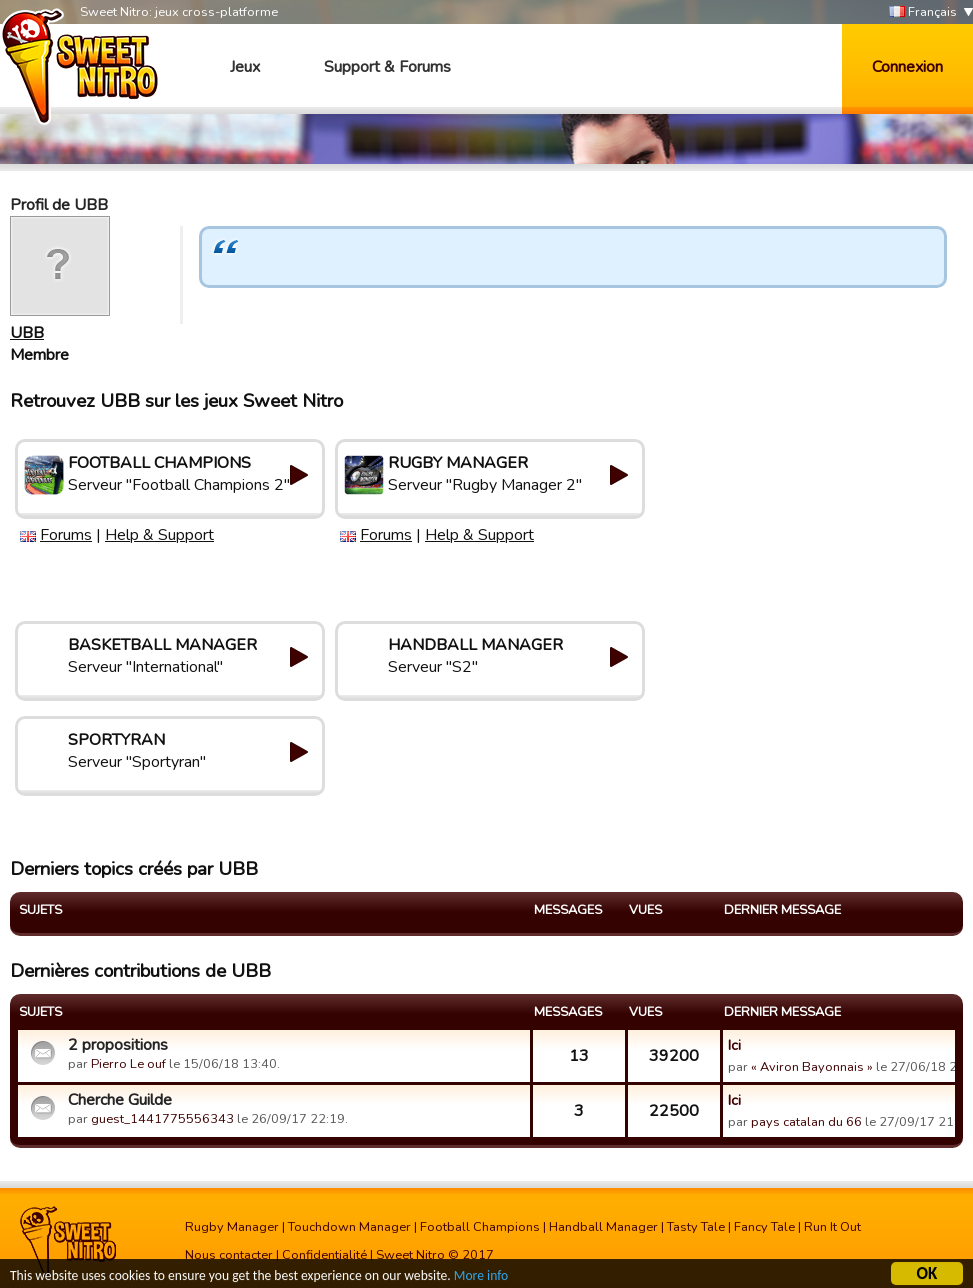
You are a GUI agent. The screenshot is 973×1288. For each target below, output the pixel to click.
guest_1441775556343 (162, 1119)
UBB (27, 333)
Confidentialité (324, 1255)
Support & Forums (387, 67)
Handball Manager (603, 1227)
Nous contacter (229, 1255)
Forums (66, 535)
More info (481, 1277)
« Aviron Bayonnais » (812, 1067)
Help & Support (159, 535)
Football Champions (480, 1227)
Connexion (907, 67)
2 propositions (118, 1045)
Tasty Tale (696, 1227)
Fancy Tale (764, 1227)
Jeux (245, 67)
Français (923, 12)
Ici (734, 1045)
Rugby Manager (232, 1227)
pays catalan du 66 (806, 1122)
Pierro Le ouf (128, 1064)
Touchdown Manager (349, 1227)
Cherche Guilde (120, 1100)
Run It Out (832, 1227)
